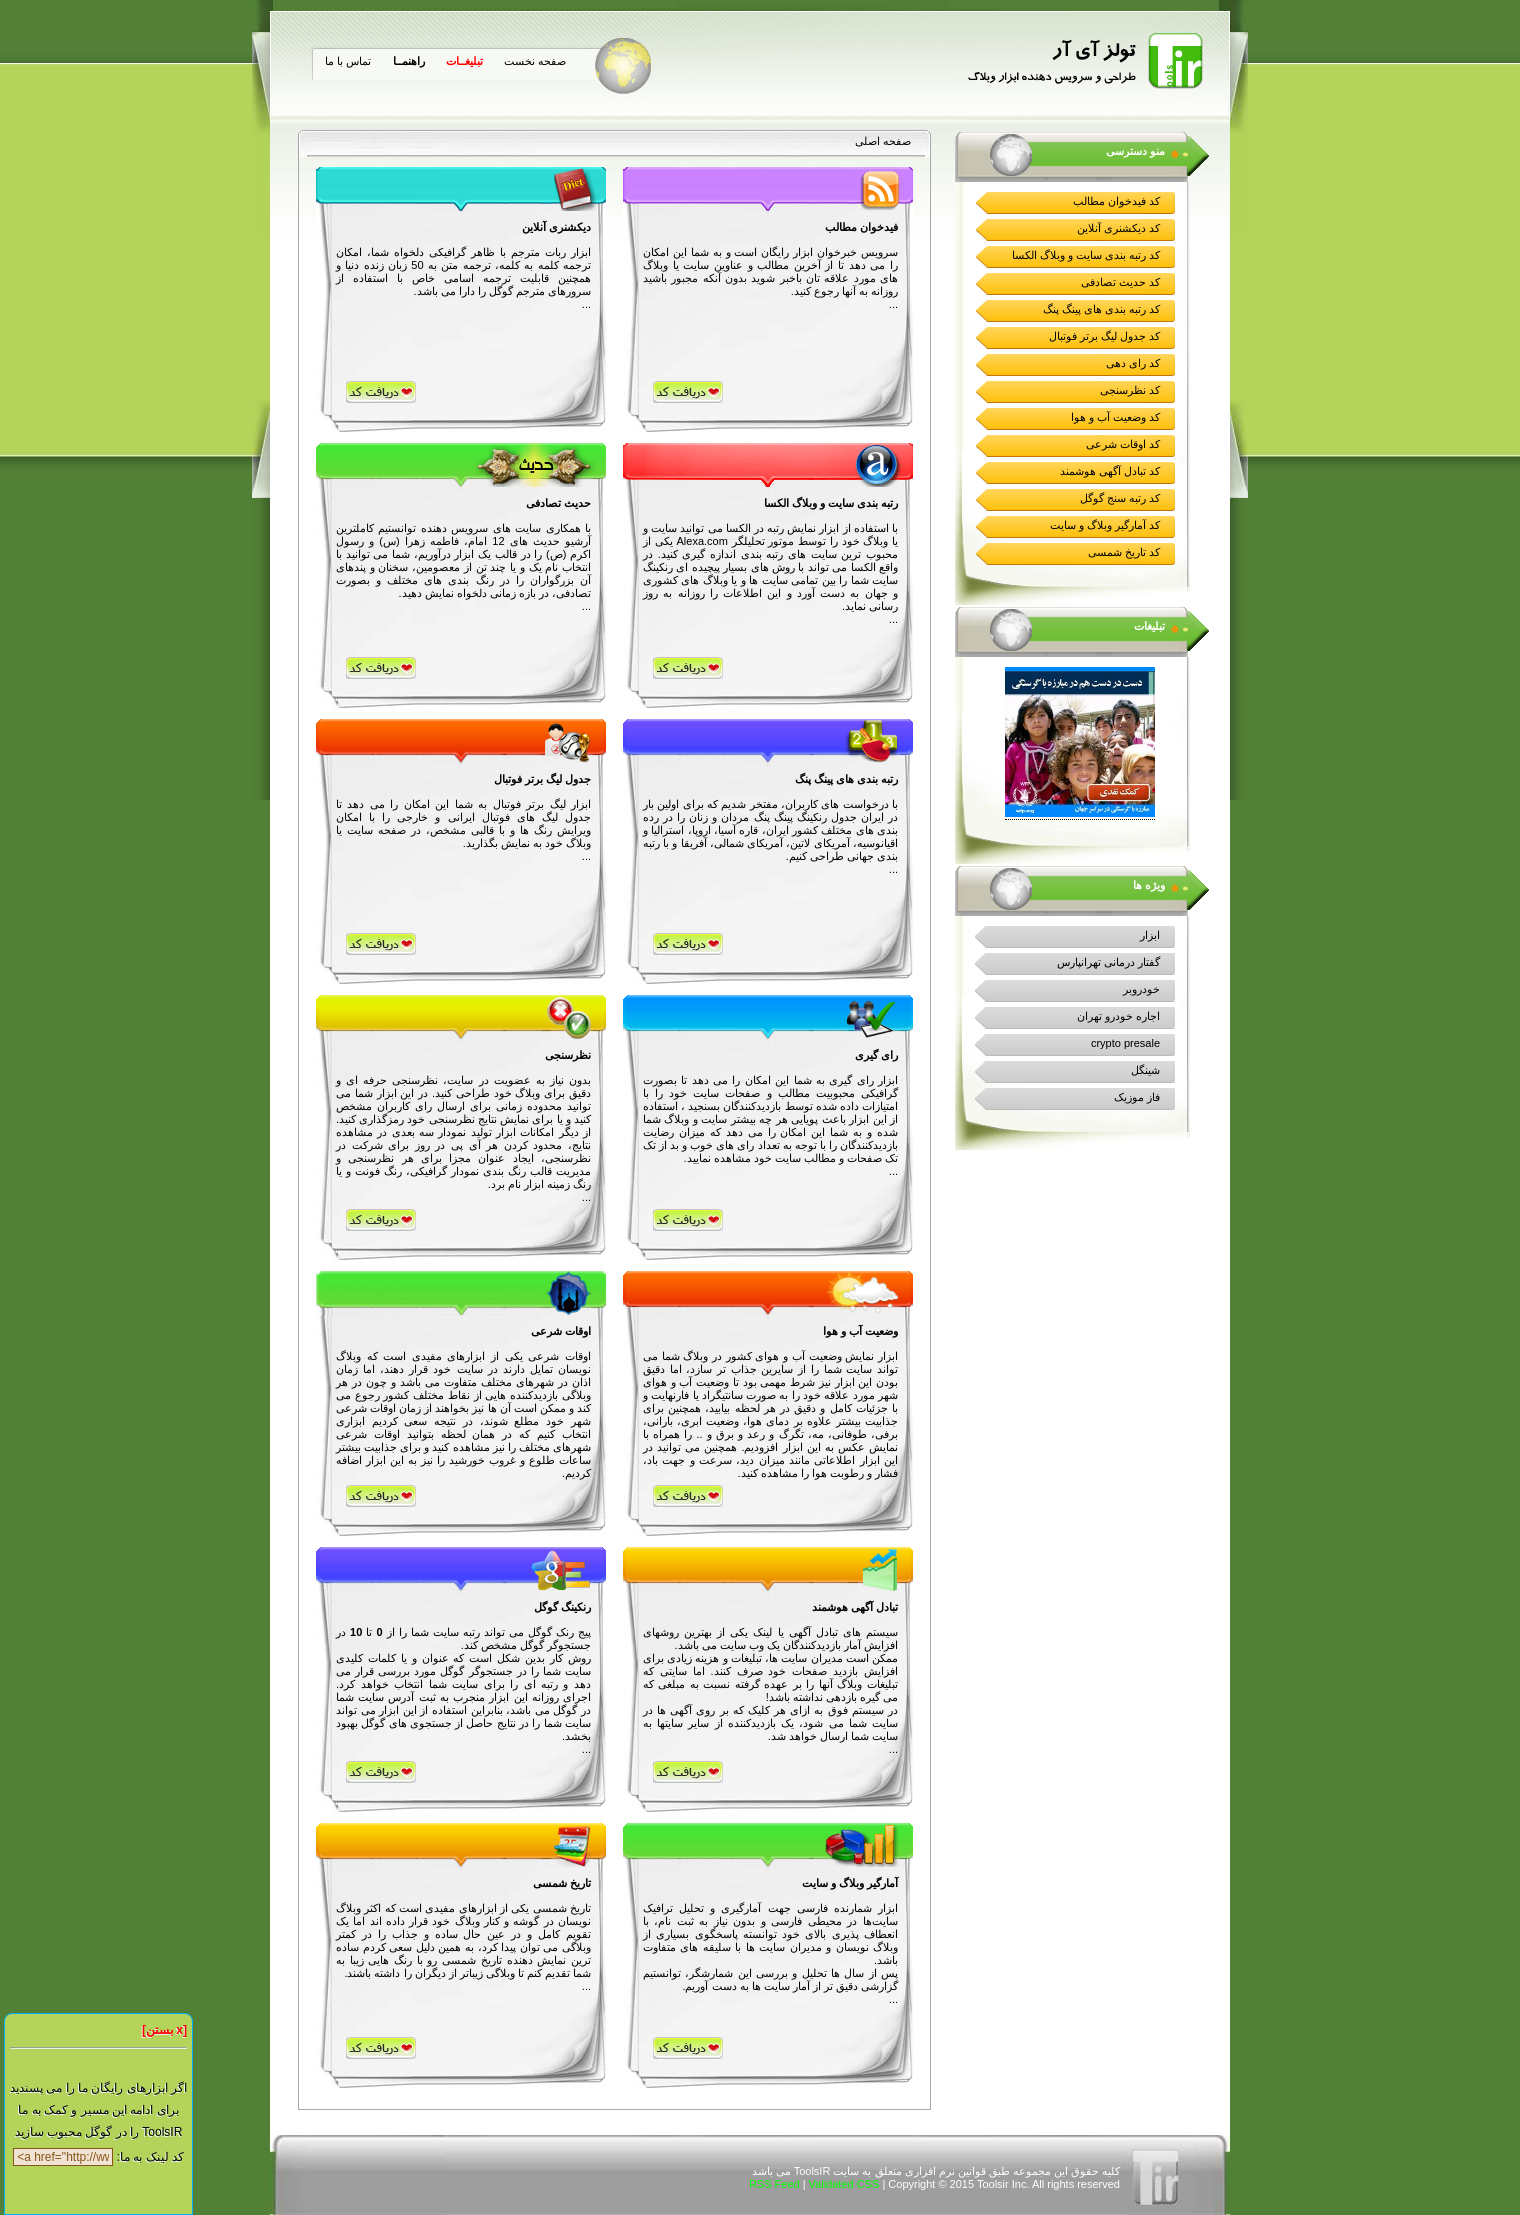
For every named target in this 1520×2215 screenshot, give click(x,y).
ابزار (1150, 935)
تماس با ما (348, 61)
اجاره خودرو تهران (1118, 1016)
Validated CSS (844, 2184)
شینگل (1145, 1070)
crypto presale (1125, 1043)
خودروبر (1141, 989)
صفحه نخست (535, 61)
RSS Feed (774, 2184)
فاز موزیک (1137, 1097)
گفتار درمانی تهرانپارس (1108, 962)
